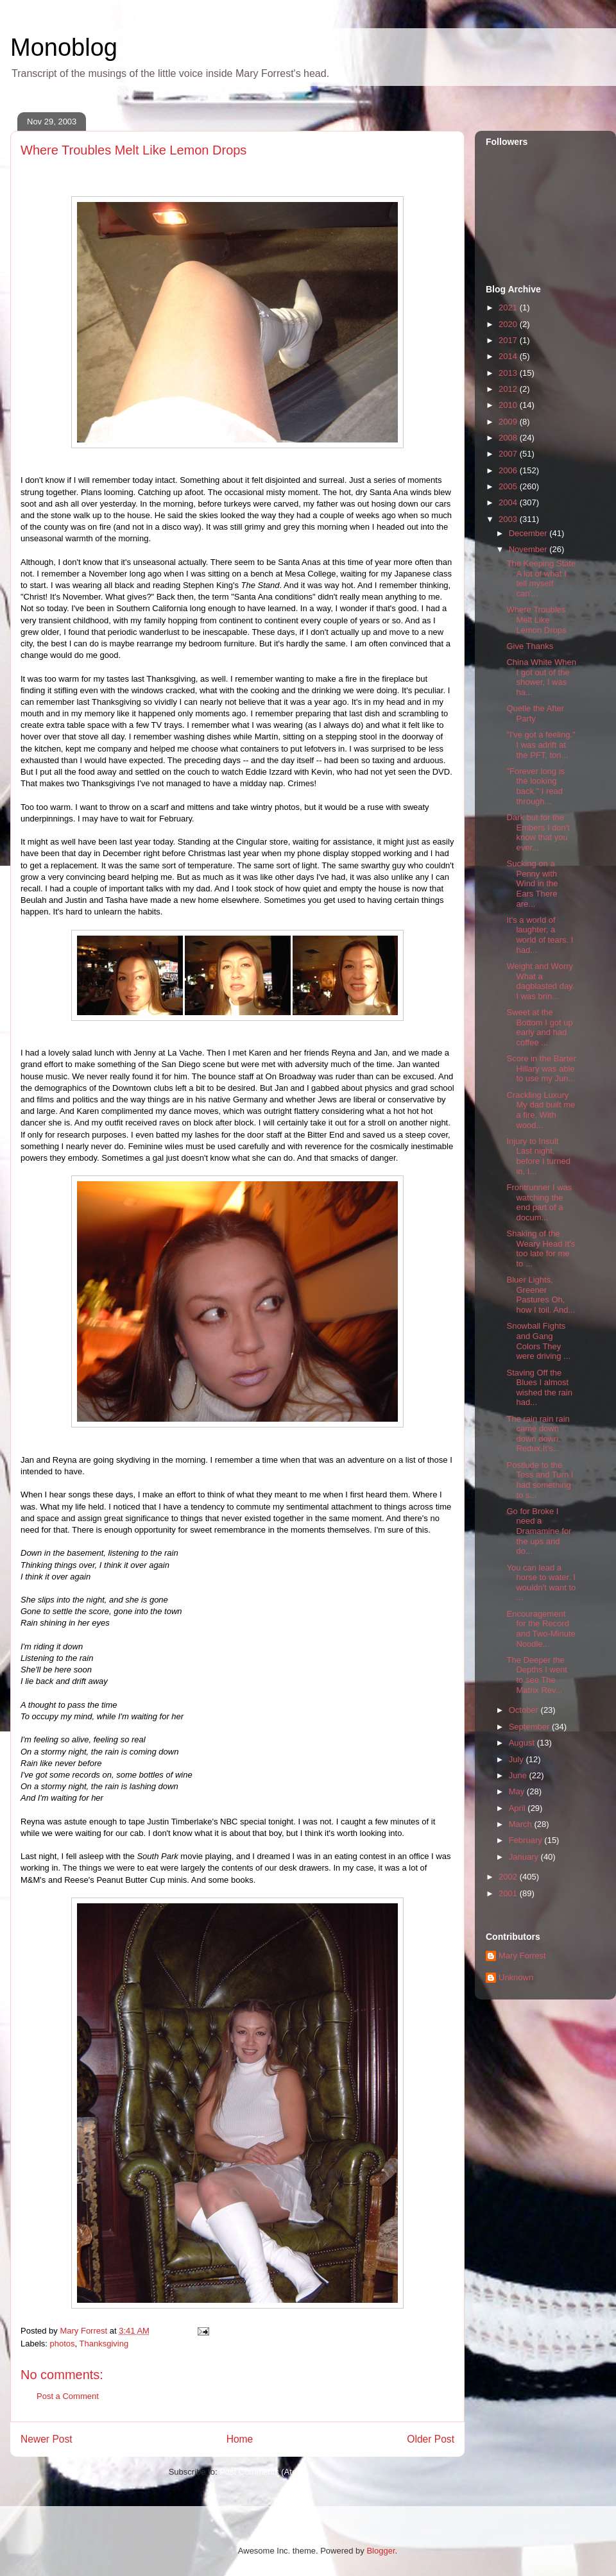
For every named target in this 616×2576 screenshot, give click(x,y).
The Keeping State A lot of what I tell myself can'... (541, 578)
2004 (509, 502)
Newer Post (47, 2439)
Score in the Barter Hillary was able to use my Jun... (541, 1068)
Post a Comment (68, 2396)
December (529, 533)
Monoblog (63, 47)
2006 (509, 470)
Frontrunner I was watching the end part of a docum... (539, 1202)
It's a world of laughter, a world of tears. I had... (539, 935)
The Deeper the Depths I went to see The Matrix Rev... (536, 1675)
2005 (509, 486)
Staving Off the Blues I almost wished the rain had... (539, 1388)
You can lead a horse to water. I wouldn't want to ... (541, 1583)
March (522, 1824)
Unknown (516, 1977)
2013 (509, 373)
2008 (509, 437)
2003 (509, 519)
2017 (509, 340)
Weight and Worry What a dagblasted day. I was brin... (540, 981)
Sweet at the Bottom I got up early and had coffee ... (539, 1027)
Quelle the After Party (535, 713)
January (525, 1857)
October (525, 1710)
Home (240, 2439)
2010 (509, 405)
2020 (509, 324)
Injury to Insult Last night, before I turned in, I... (538, 1156)
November (529, 549)
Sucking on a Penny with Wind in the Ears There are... (532, 883)
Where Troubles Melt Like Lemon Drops (536, 619)
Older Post (430, 2439)
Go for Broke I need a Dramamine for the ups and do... (538, 1531)
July (517, 1759)
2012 (509, 389)
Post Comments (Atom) (262, 2472)
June (519, 1775)
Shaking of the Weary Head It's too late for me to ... (540, 1248)
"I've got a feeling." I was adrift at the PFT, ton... (540, 744)
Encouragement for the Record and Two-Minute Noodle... (540, 1629)
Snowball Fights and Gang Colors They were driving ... (538, 1341)
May (518, 1791)
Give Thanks (529, 646)
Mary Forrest (522, 1955)
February (527, 1840)
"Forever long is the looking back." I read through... (535, 786)
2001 (509, 1893)
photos (62, 2343)
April (518, 1808)
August (523, 1742)
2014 (509, 356)
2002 (509, 1876)
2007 (509, 454)
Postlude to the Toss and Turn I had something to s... (539, 1480)
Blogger (380, 2550)
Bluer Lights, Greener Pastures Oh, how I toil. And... (540, 1295)
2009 (509, 421)
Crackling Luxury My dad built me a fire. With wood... (540, 1110)
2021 (509, 307)
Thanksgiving (104, 2343)
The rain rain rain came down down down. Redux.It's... (537, 1434)
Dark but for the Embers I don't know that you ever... (537, 832)
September (530, 1726)
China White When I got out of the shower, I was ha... (541, 677)
